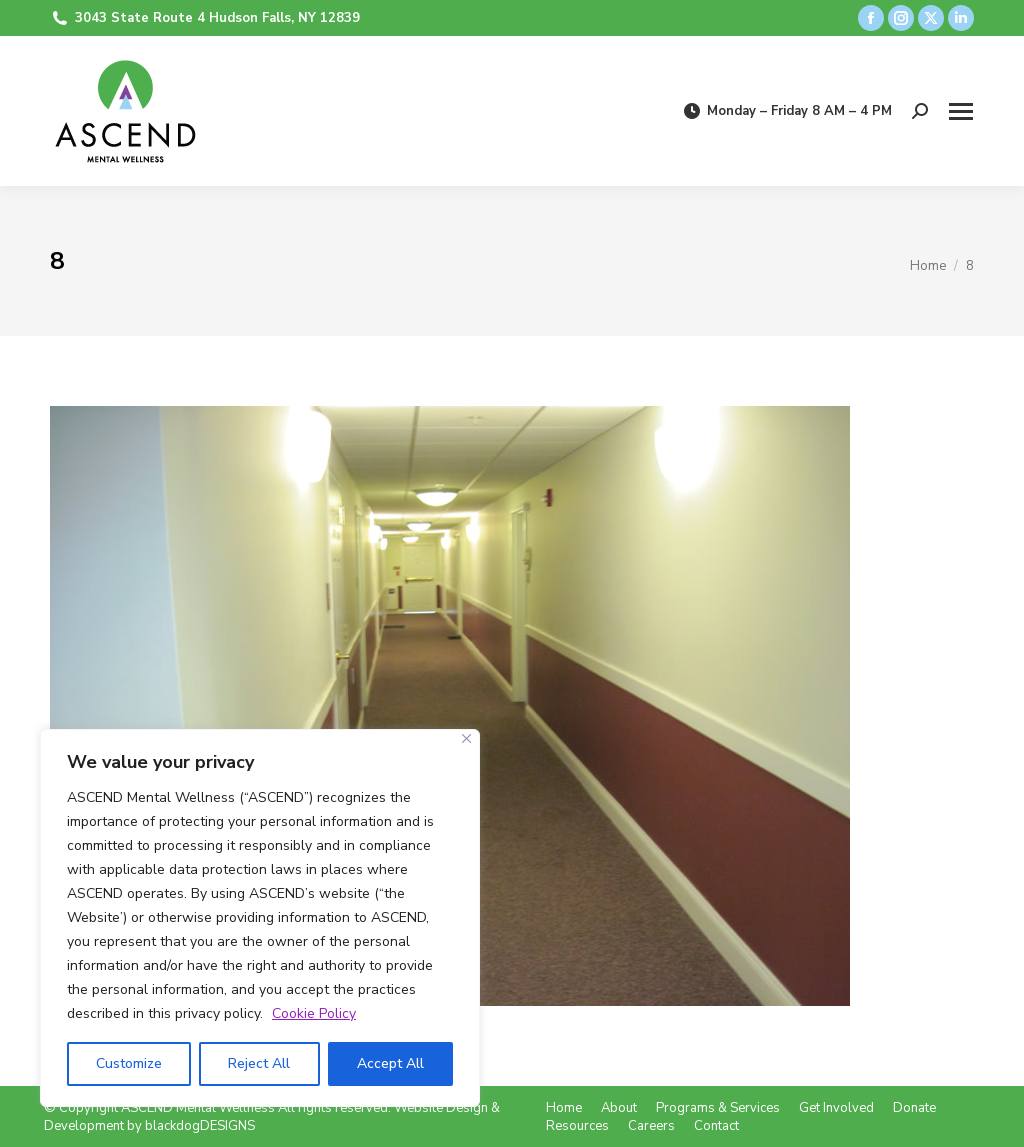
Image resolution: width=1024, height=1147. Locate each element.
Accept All (390, 1063)
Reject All (259, 1063)
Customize (129, 1063)
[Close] (466, 738)
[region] (260, 918)
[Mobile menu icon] (961, 111)
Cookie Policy (314, 1013)
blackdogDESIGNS (200, 1126)
